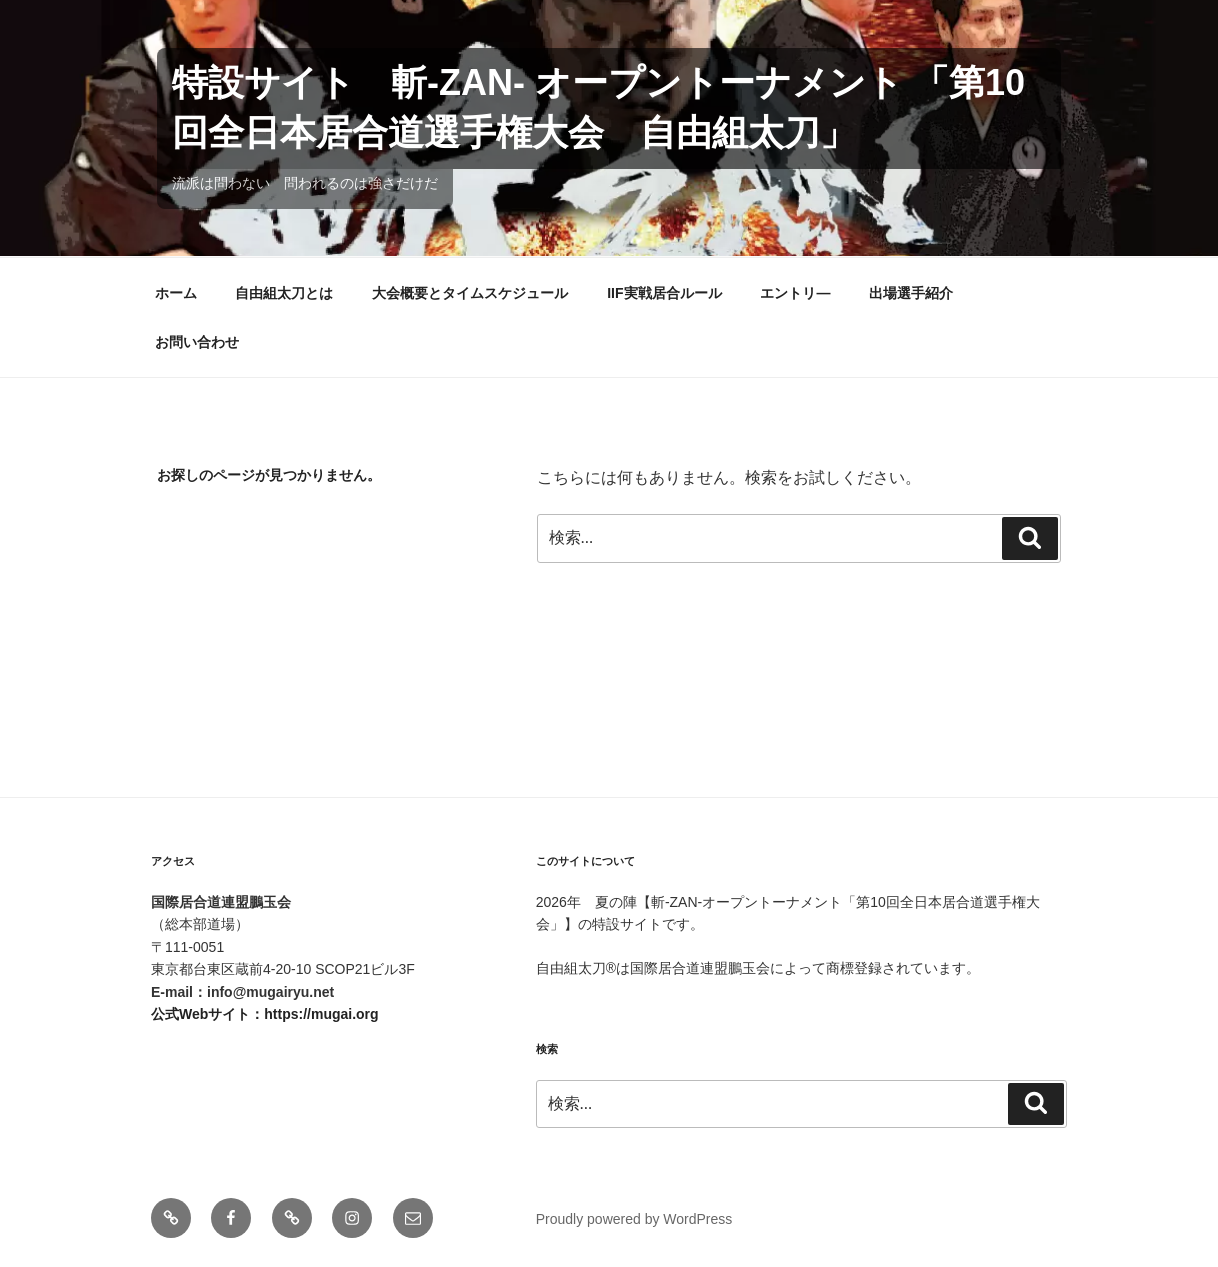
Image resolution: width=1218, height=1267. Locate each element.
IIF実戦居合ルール (664, 293)
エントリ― (795, 293)
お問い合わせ (197, 342)
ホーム (176, 293)
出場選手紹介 (911, 293)
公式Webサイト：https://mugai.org (265, 1014)
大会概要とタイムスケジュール (470, 293)
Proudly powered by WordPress (634, 1219)
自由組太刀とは (284, 293)
